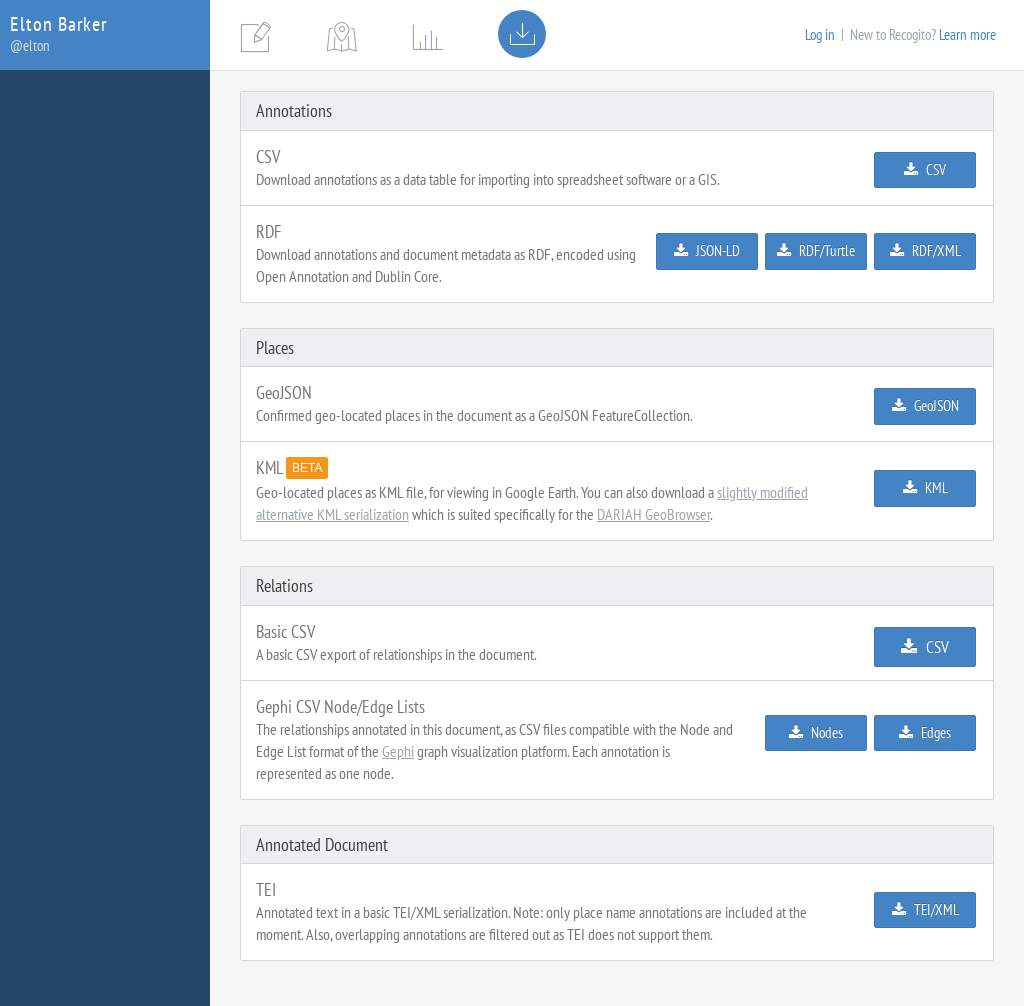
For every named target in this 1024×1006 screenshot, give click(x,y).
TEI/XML (925, 909)
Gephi (398, 751)
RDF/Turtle (816, 250)
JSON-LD (707, 250)
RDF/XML (925, 250)
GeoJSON (925, 405)
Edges (925, 732)
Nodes (816, 732)
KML (925, 487)
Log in (820, 34)
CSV (925, 169)
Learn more (967, 34)
